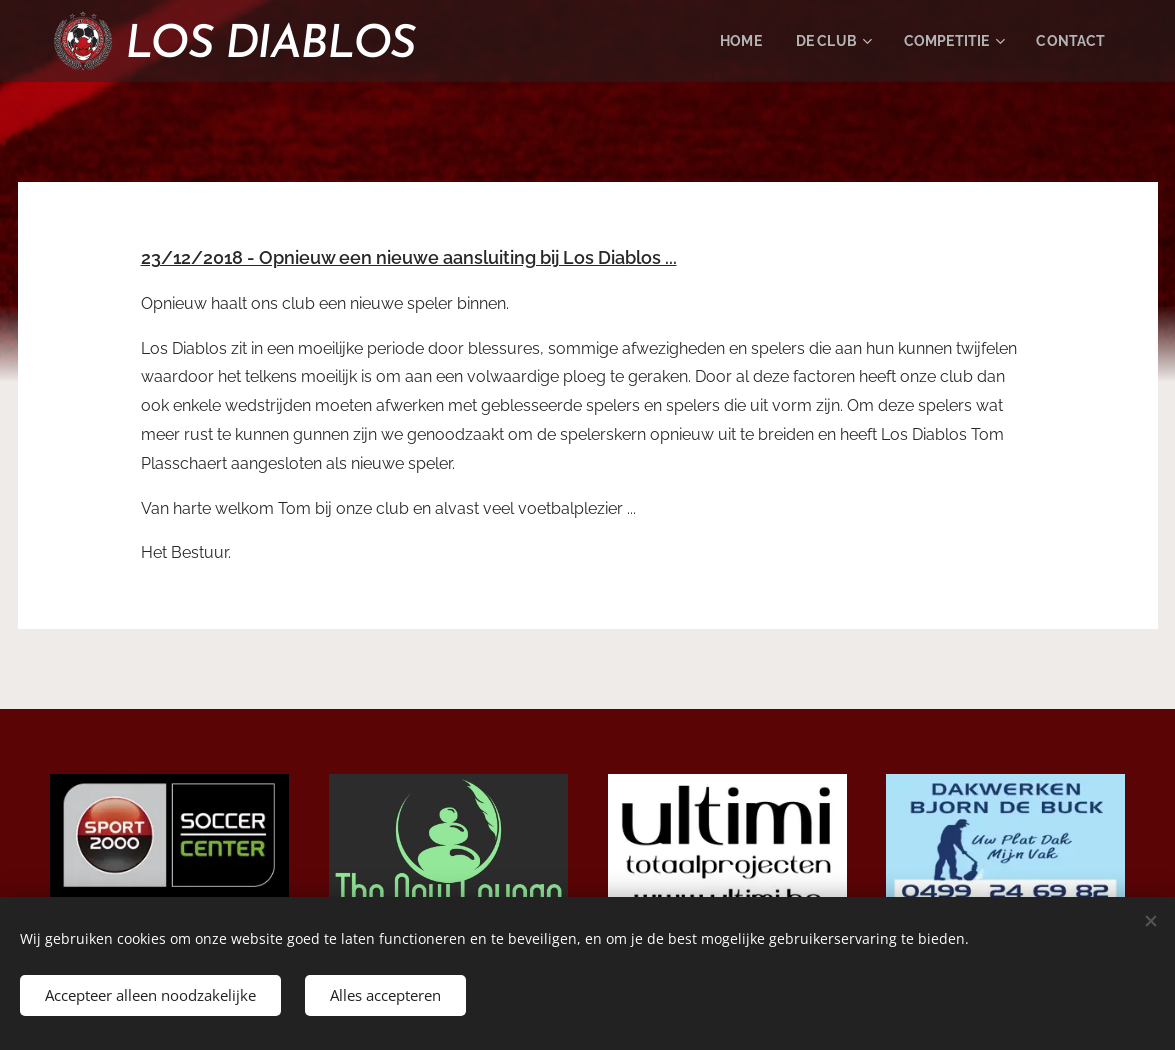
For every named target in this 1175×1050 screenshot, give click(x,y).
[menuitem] (727, 41)
